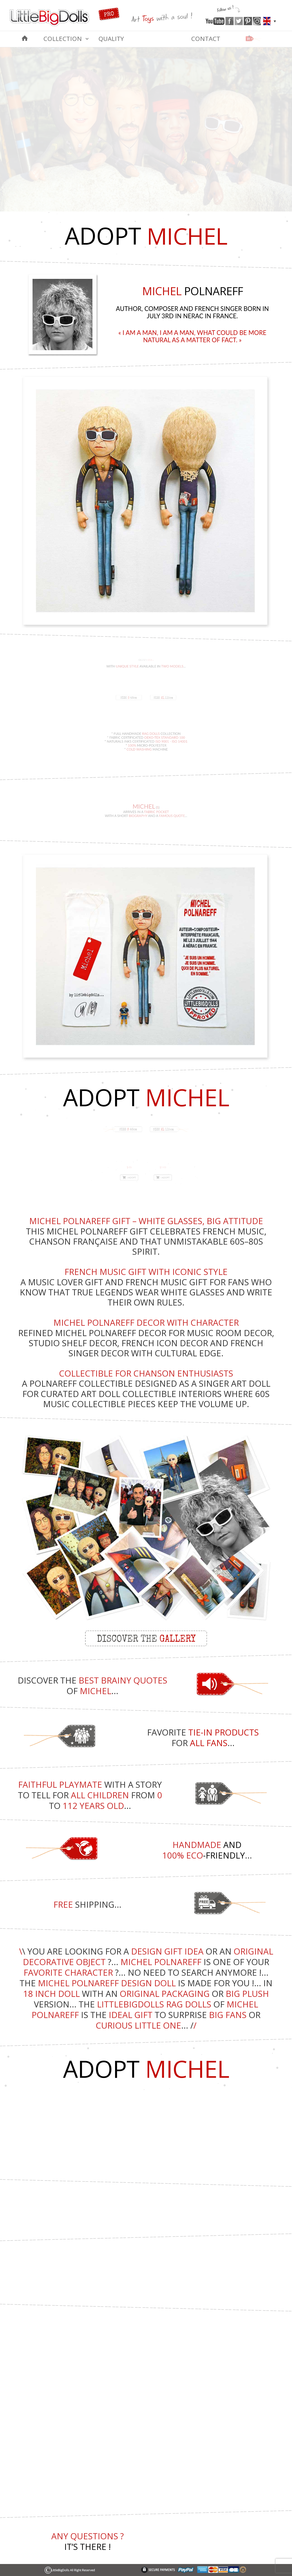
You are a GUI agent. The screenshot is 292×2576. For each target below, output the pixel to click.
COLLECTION (62, 38)
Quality (111, 38)
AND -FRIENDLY (170, 1850)
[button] (127, 1178)
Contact (205, 38)
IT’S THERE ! (87, 2541)
